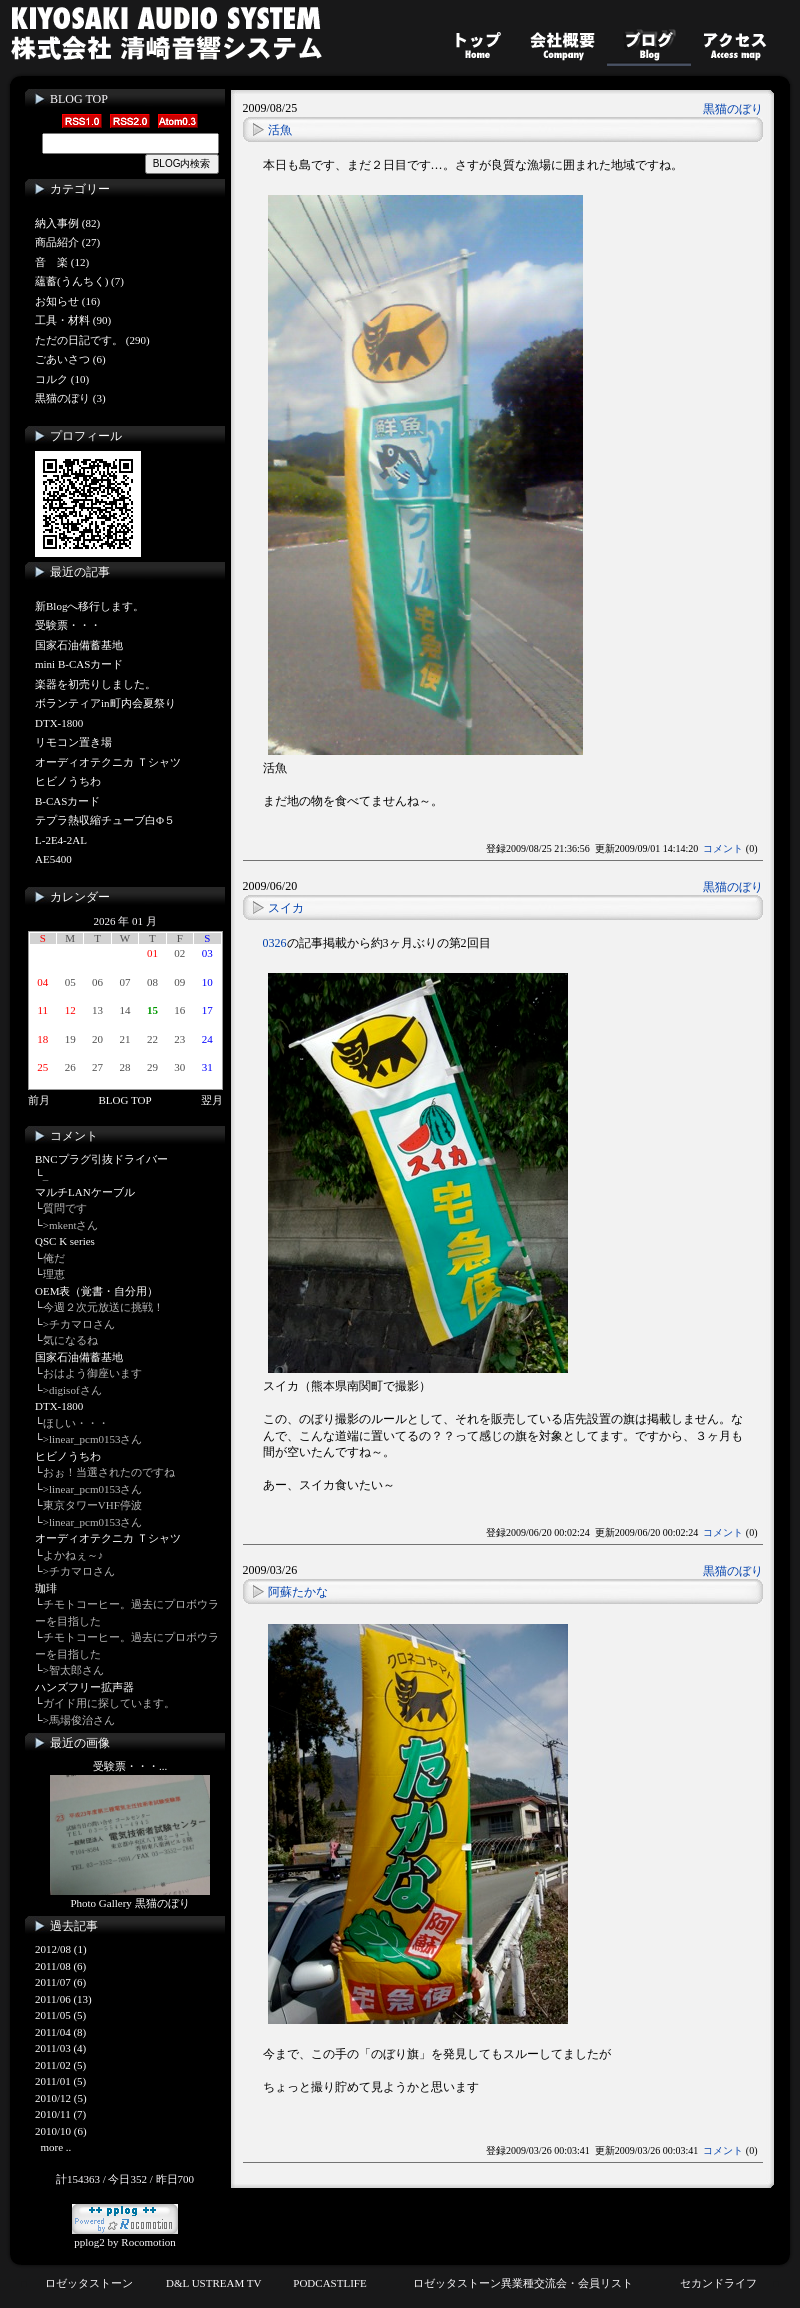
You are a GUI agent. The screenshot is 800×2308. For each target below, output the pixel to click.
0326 (275, 943)
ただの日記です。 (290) (92, 340)
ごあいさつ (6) (70, 359)
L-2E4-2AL (61, 840)
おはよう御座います (92, 1373)
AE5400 (53, 859)
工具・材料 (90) (73, 320)
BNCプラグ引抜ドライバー (101, 1159)
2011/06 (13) (63, 1999)
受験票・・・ (68, 625)
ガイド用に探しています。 (109, 1703)
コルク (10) (62, 379)
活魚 (280, 130)
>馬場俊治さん (79, 1720)
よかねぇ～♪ (73, 1555)
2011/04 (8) (60, 2032)
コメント (723, 848)
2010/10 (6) (61, 2131)
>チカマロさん (79, 1324)
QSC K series (65, 1241)
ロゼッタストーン (89, 2283)
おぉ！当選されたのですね (109, 1472)
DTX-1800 (59, 723)
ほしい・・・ (76, 1423)
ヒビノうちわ (68, 781)
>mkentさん (71, 1225)
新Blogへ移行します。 (89, 606)
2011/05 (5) (60, 2015)
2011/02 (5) (60, 2065)
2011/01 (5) (60, 2081)
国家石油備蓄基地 (79, 645)
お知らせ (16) (67, 301)
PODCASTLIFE (329, 2283)
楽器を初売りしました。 (95, 684)
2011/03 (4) (60, 2048)
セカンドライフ (718, 2283)
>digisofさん (72, 1390)
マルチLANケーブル (85, 1192)
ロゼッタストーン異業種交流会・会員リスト (523, 2283)
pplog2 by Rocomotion (125, 2236)
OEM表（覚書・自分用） (96, 1291)
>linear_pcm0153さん (93, 1439)
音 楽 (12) (62, 262)
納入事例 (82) (67, 223)
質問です (65, 1208)
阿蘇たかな (298, 1592)
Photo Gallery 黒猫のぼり (129, 1903)
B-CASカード (67, 801)
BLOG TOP (79, 99)
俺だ (54, 1258)
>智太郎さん (73, 1670)
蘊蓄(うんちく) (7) (79, 281)
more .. (56, 2147)
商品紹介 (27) (67, 242)
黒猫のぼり (733, 109)
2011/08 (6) (60, 1966)
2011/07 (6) (60, 1982)
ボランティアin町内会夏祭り (105, 703)
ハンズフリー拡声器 (84, 1687)
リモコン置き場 (73, 742)
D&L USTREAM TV (213, 2283)
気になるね (70, 1340)
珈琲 (46, 1588)
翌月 (212, 1100)
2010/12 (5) (61, 2098)
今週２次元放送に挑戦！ (103, 1307)
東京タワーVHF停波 (92, 1505)
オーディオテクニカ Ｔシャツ (108, 762)
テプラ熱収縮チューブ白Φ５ (105, 820)
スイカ (286, 908)
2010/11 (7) (60, 2114)
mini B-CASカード (79, 664)
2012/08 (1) (61, 1949)
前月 (39, 1100)
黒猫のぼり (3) (70, 398)
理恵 (54, 1274)
